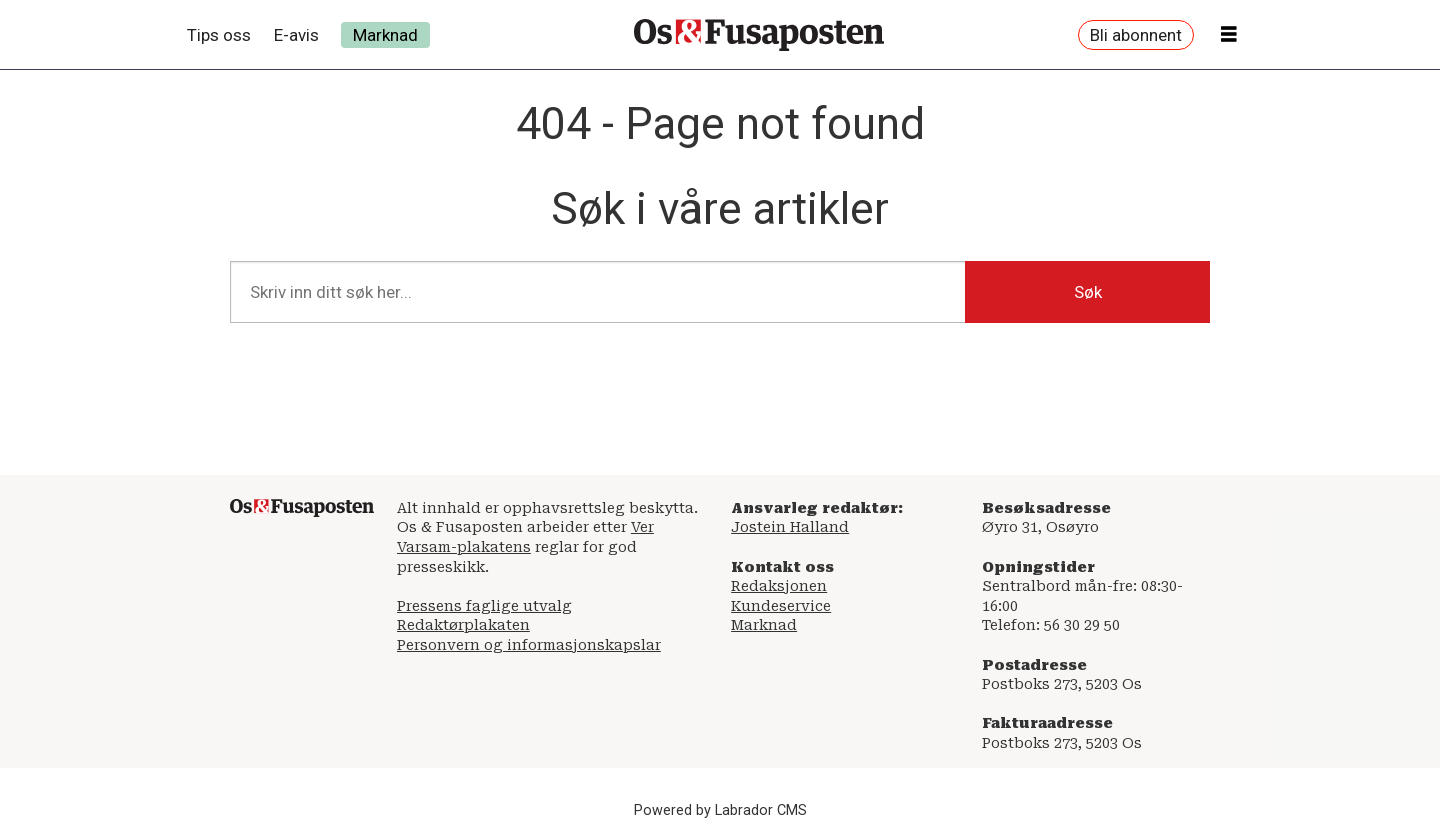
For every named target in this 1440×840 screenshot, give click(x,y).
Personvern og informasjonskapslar (529, 645)
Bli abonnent (1136, 35)
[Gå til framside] (759, 35)
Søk (1088, 292)
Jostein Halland (790, 527)
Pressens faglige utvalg (484, 606)
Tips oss (219, 35)
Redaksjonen (779, 586)
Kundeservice (781, 606)
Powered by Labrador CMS (720, 810)
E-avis (296, 35)
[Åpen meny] (1229, 35)
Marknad (385, 35)
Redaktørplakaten (463, 625)
